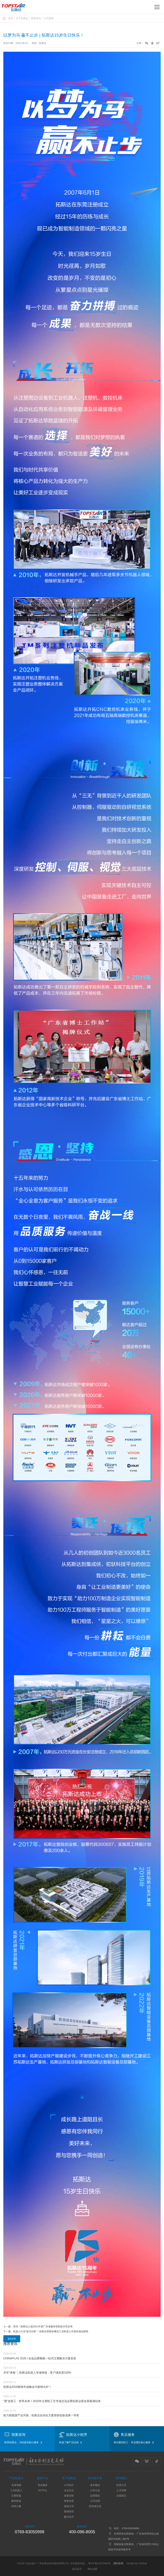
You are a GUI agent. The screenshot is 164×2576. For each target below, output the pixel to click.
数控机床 (16, 2501)
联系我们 (121, 2478)
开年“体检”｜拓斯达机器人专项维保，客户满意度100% (37, 2372)
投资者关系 (95, 2478)
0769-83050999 (29, 2531)
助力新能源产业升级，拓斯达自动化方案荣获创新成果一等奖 (41, 2415)
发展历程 (69, 2495)
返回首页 (77, 2569)
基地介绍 (69, 2506)
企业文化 (69, 2490)
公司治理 (95, 2501)
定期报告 (95, 2495)
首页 (10, 18)
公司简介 (69, 2485)
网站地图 (92, 2569)
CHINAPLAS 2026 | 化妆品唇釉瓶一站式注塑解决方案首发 (39, 2358)
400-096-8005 (82, 2531)
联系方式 (121, 2485)
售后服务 (43, 2485)
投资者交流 (95, 2506)
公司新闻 (48, 18)
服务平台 (42, 2478)
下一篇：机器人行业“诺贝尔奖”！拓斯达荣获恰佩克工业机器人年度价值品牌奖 (45, 2331)
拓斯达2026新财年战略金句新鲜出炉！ (27, 2386)
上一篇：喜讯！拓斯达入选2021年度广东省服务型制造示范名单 (38, 2326)
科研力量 (16, 2506)
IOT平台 (42, 2490)
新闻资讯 (36, 18)
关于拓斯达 (22, 18)
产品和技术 (16, 2478)
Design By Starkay (137, 2563)
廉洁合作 (69, 2516)
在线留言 (121, 2495)
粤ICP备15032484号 (99, 2563)
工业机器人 (16, 2490)
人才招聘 (121, 2490)
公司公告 (95, 2490)
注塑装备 (16, 2495)
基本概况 (95, 2485)
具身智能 (16, 2485)
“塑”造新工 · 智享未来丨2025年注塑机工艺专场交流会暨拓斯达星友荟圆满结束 (52, 2401)
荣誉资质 (69, 2501)
